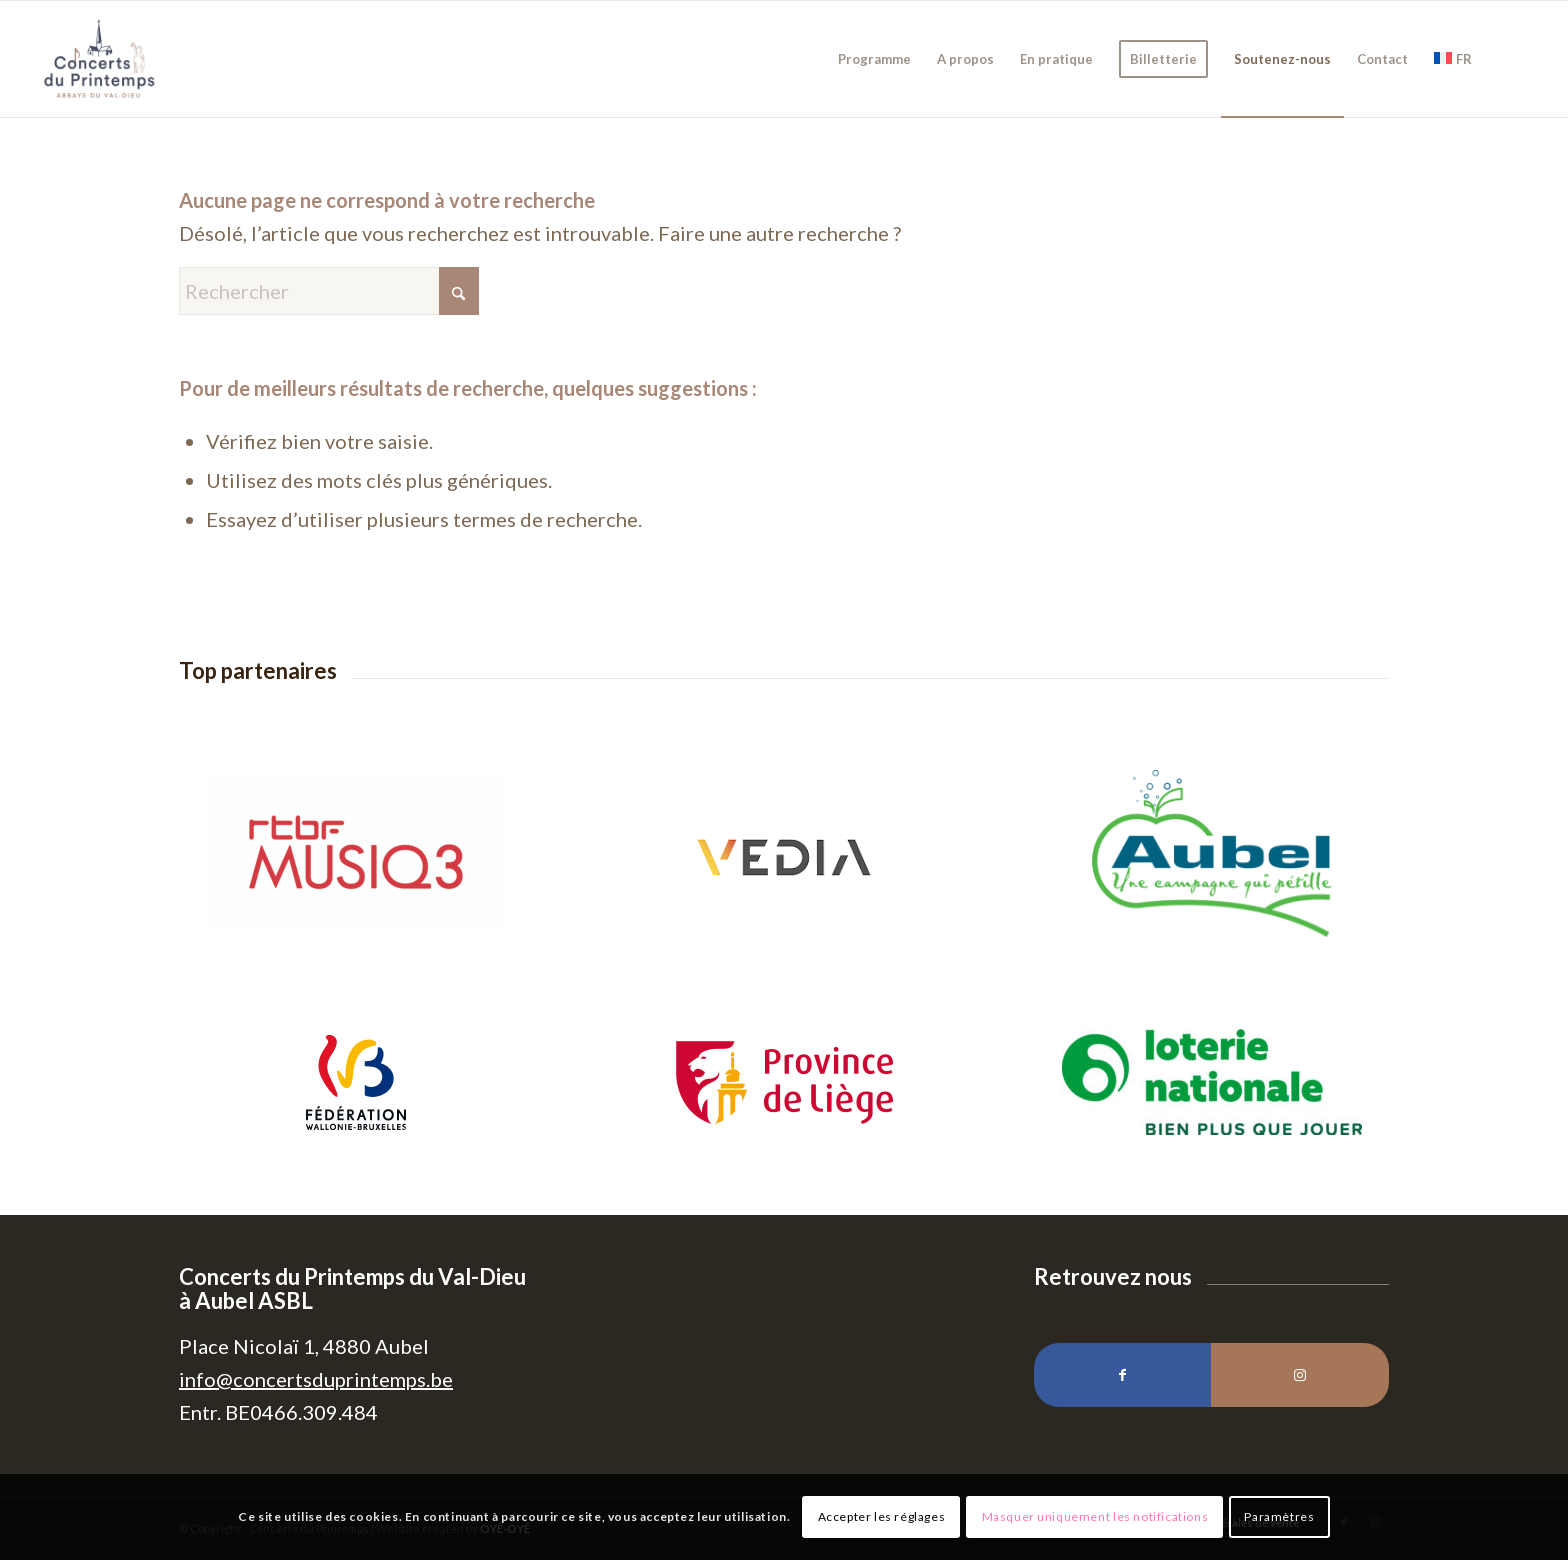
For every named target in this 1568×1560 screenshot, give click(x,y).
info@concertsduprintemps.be (316, 1379)
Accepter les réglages (882, 1516)
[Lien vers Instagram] (1299, 1375)
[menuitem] (874, 59)
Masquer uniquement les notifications (1095, 1516)
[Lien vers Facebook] (1122, 1375)
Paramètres (1279, 1516)
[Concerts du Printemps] (100, 59)
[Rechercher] (329, 291)
